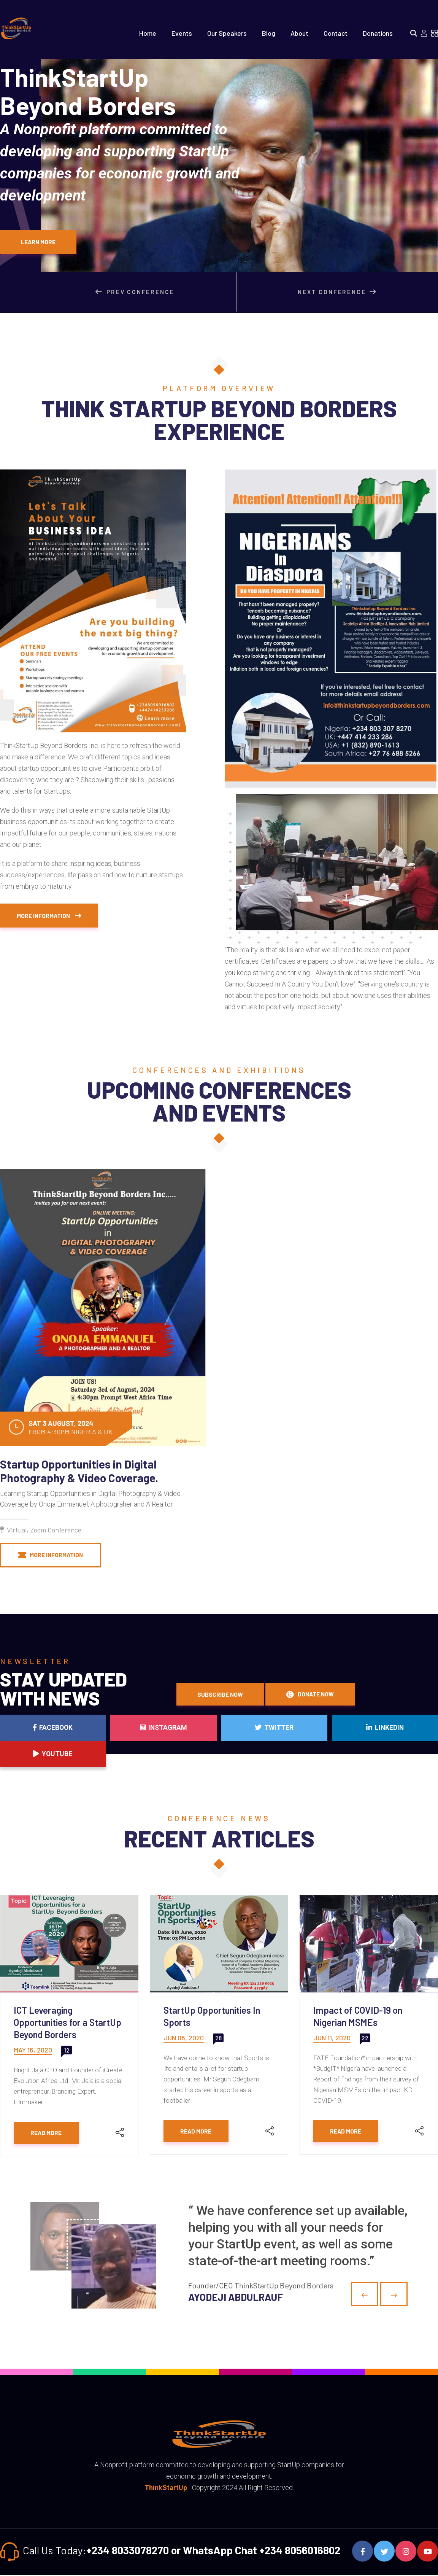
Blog (268, 33)
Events (181, 33)
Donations (378, 33)
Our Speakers (227, 33)
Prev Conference (140, 292)
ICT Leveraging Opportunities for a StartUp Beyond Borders (67, 2022)
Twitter (219, 1754)
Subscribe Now (220, 1694)
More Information (50, 916)
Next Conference (339, 292)
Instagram (130, 1754)
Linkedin (307, 1754)
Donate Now (311, 1695)
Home (147, 33)
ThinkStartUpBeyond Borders (131, 133)
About (299, 33)
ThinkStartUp (165, 2489)
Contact (336, 33)
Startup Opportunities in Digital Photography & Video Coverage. (79, 1471)
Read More (47, 2133)
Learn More (39, 241)
